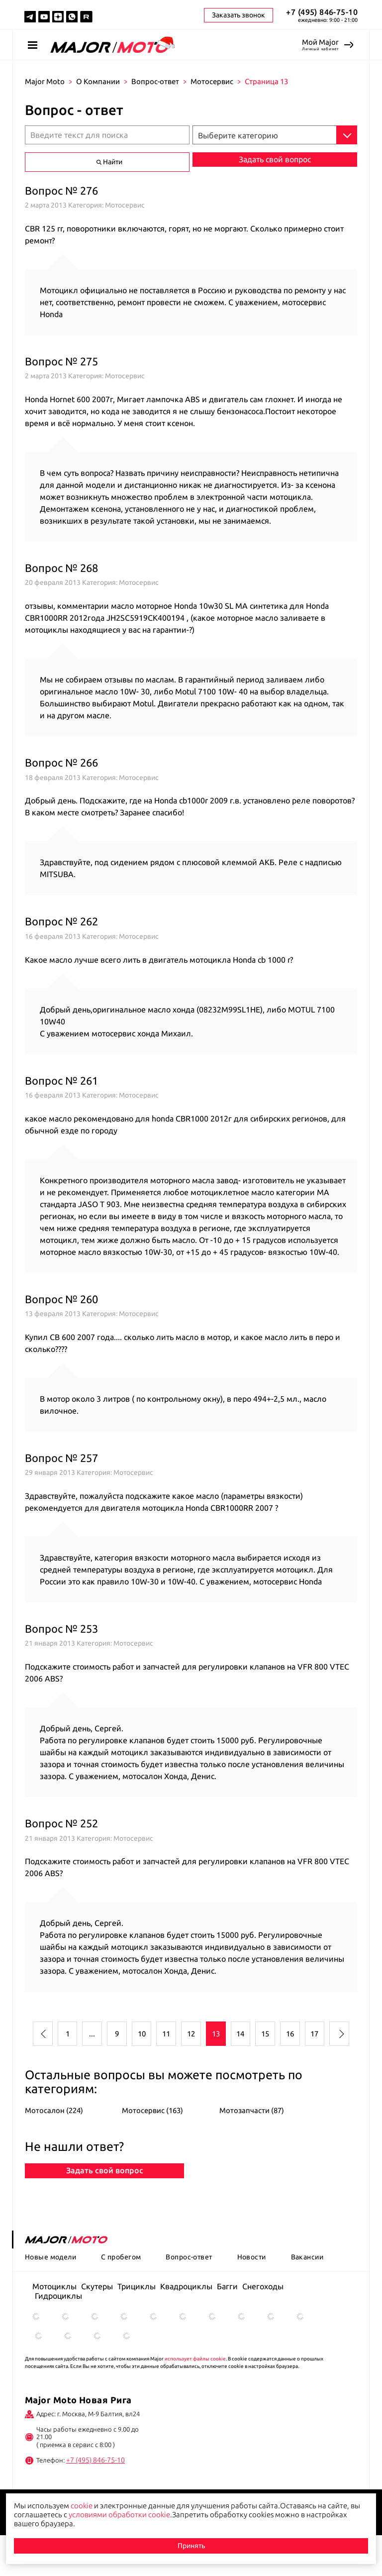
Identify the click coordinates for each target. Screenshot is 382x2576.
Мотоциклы (54, 2327)
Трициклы (136, 2327)
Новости (251, 2298)
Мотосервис (212, 81)
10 (142, 2033)
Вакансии (307, 2298)
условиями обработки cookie (119, 2514)
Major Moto (45, 81)
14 (240, 2033)
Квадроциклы (186, 2327)
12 (191, 2033)
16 (290, 2033)
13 (216, 2033)
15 (265, 2033)
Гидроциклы (58, 2337)
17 (314, 2033)
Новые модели (50, 2298)
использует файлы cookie (195, 2400)
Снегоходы (263, 2327)
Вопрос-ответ (155, 81)
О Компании (98, 81)
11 (166, 2033)
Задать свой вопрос (104, 2206)
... (92, 2033)
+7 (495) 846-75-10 (322, 11)
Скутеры (97, 2327)
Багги (227, 2327)
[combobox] (274, 134)
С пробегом (121, 2298)
